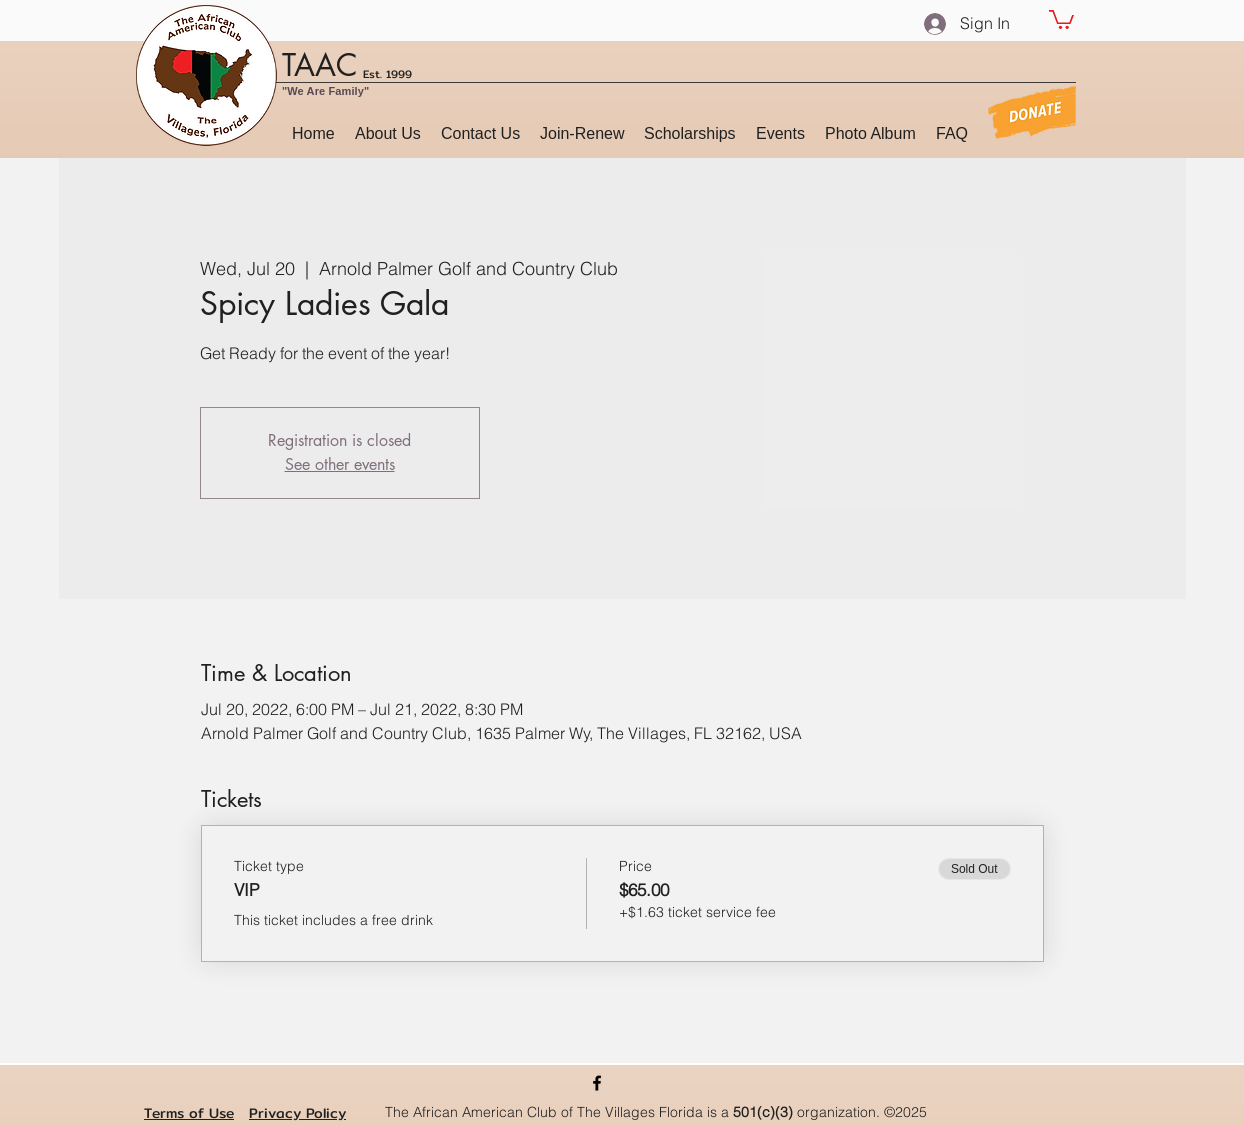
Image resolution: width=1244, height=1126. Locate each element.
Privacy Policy (297, 1113)
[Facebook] (597, 1083)
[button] (1061, 18)
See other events (340, 464)
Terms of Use (189, 1113)
